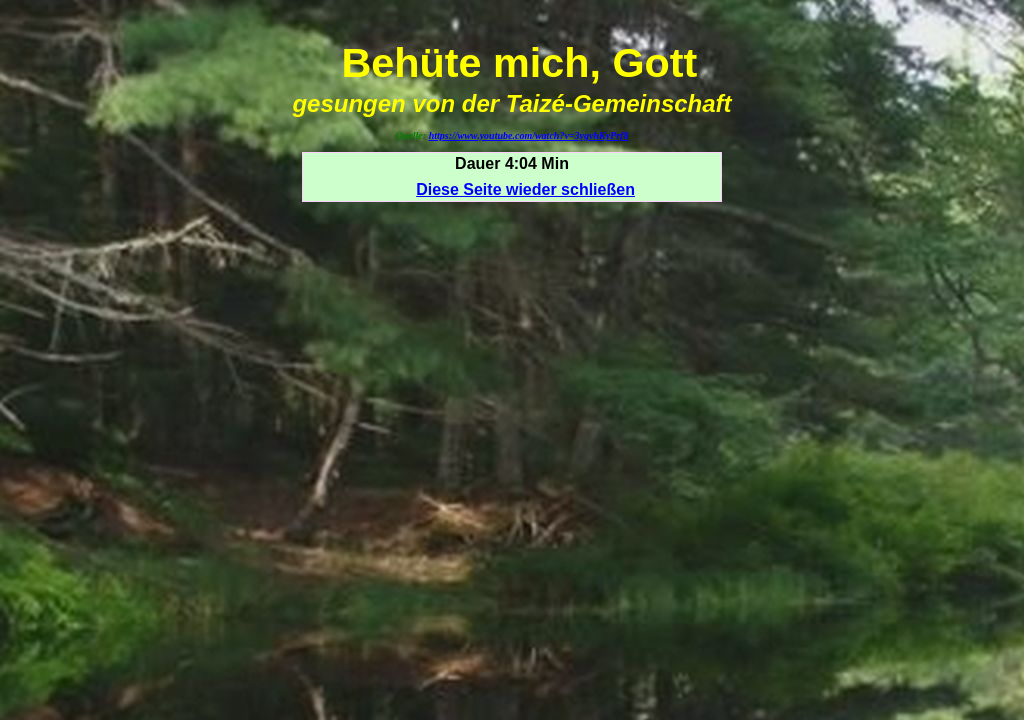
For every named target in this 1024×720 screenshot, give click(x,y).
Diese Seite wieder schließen (525, 189)
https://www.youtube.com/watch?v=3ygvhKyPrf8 (529, 135)
